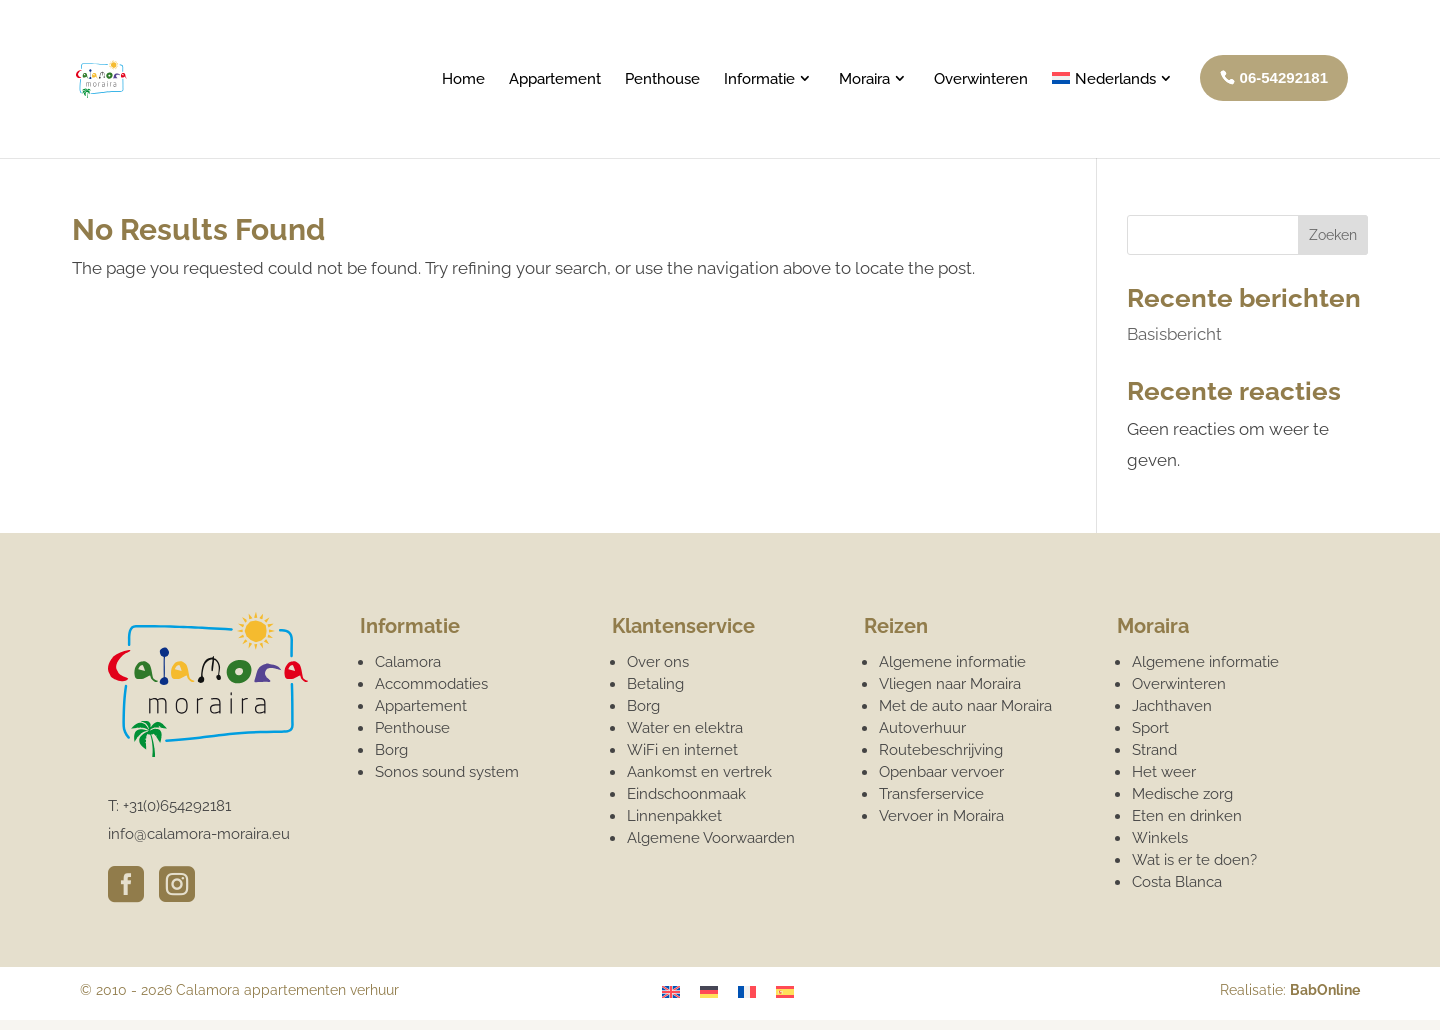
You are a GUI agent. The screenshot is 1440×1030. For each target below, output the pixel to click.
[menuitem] (1114, 112)
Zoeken (1333, 235)
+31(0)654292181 (177, 806)
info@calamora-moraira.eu (199, 834)
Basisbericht (1174, 334)
